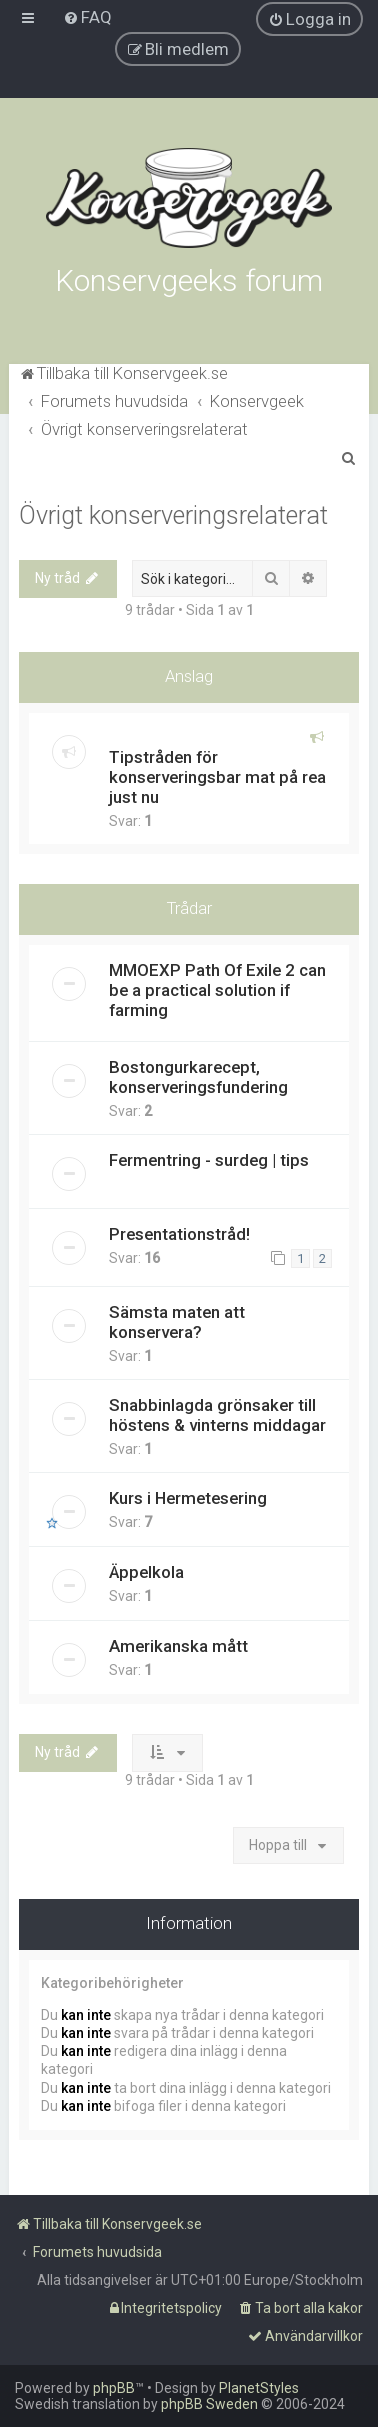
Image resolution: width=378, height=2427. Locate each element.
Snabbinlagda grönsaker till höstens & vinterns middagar (217, 1415)
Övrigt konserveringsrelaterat (173, 515)
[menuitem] (87, 17)
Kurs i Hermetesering (188, 1498)
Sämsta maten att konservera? (177, 1322)
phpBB (114, 2388)
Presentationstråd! (179, 1234)
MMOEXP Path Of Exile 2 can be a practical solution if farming (217, 990)
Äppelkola (146, 1572)
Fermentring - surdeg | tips (209, 1160)
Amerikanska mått (178, 1646)
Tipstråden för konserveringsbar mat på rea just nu (217, 777)
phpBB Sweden (209, 2404)
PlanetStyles (259, 2388)
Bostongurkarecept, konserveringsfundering (198, 1077)
